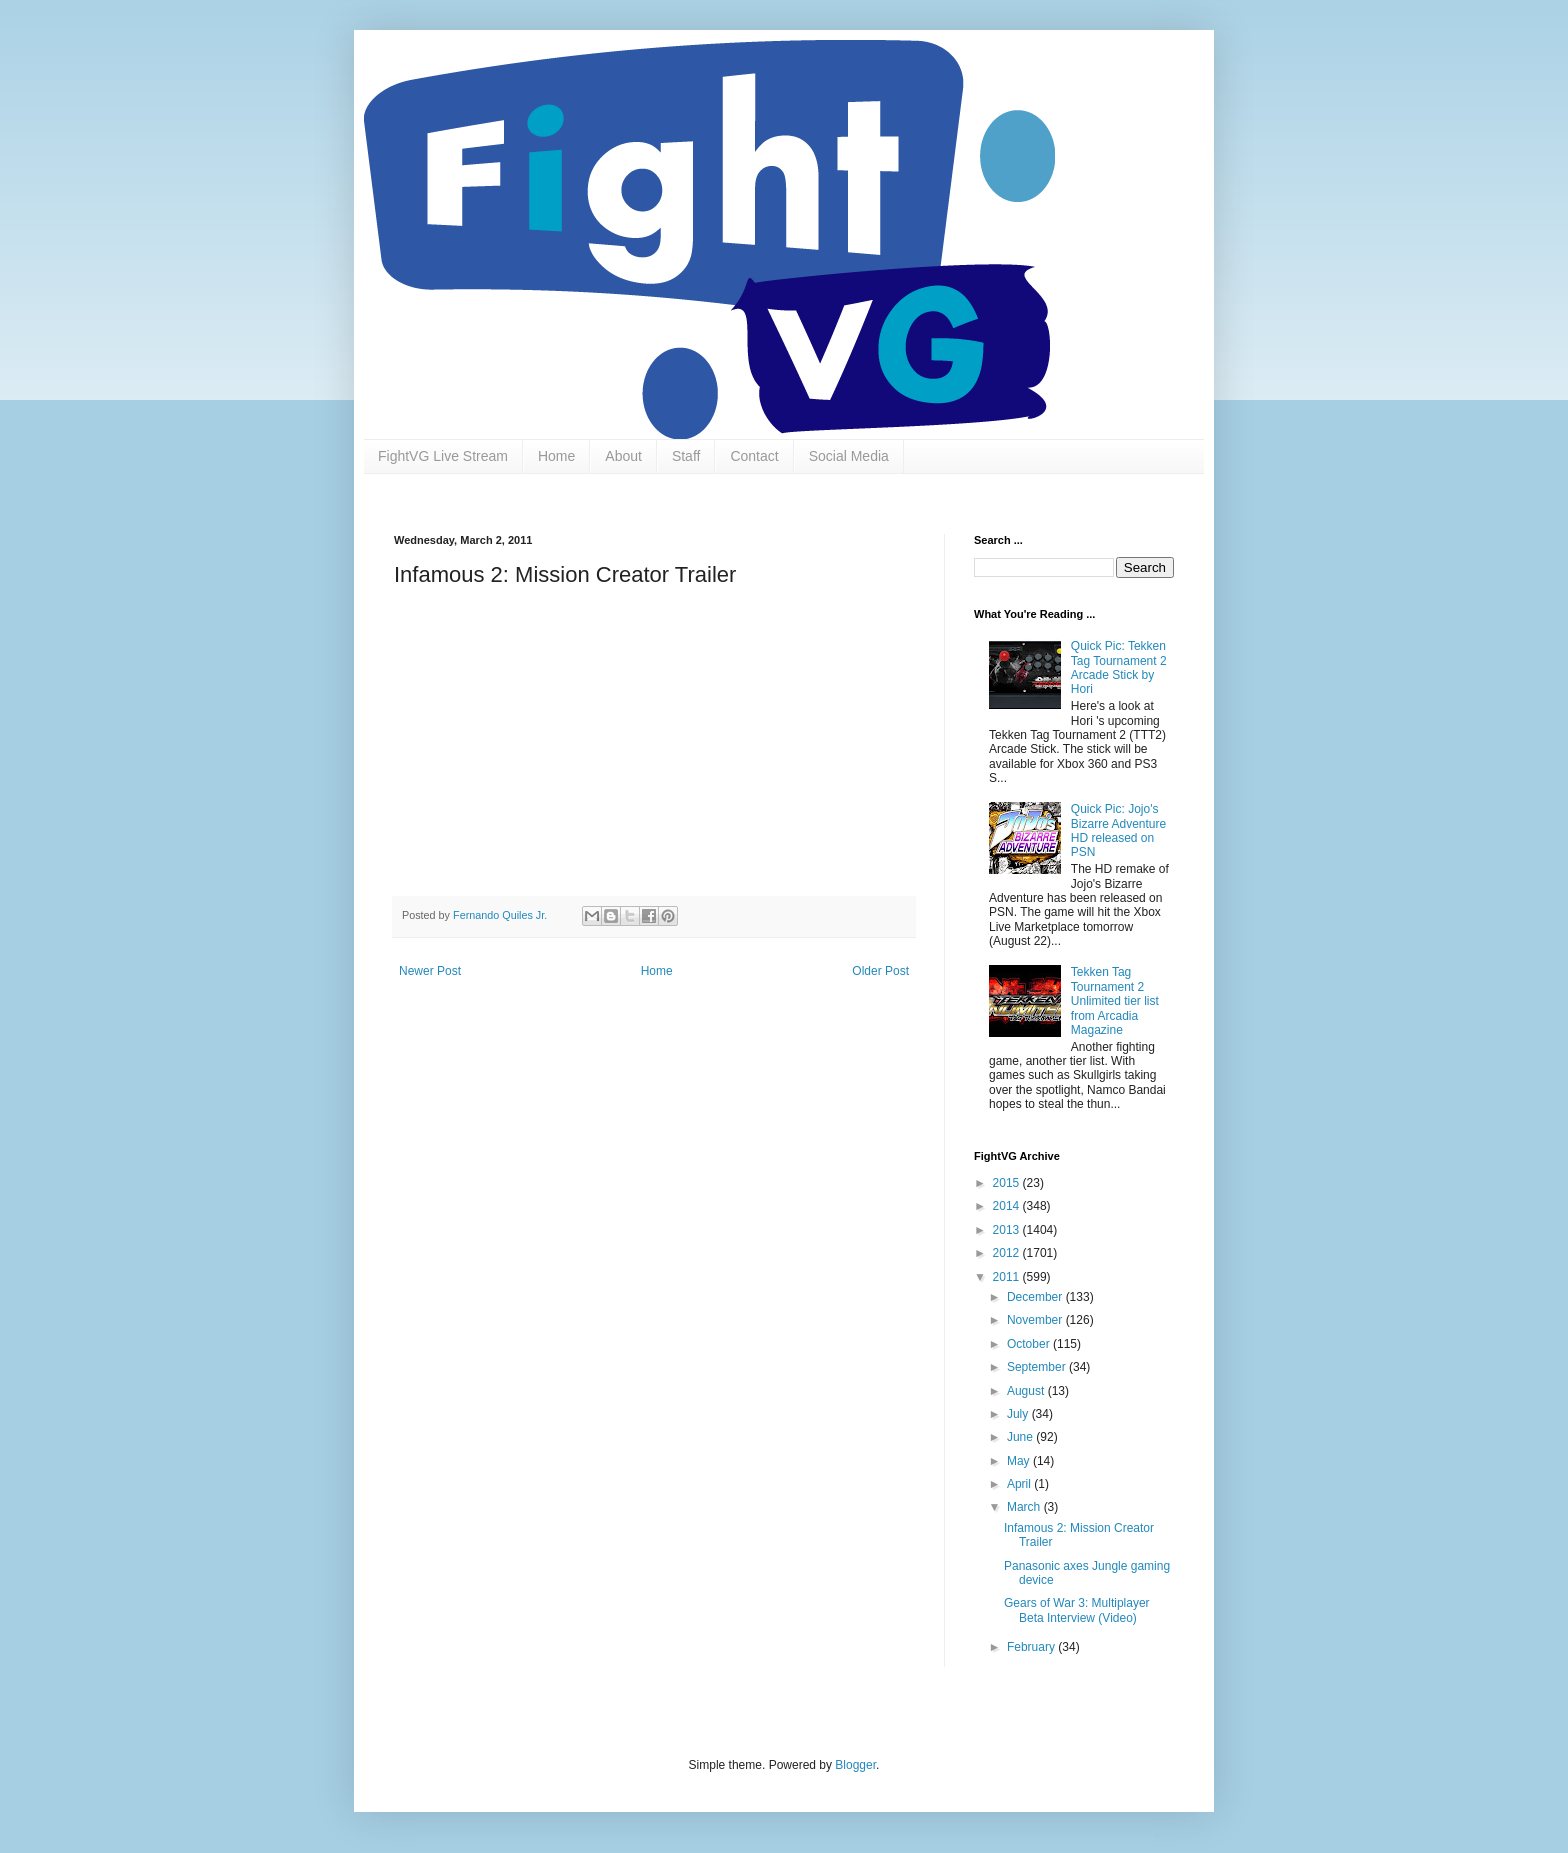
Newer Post (430, 971)
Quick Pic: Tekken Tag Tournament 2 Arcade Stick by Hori (1119, 667)
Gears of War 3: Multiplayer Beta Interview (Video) (1077, 1610)
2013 (1008, 1230)
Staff (686, 456)
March (1025, 1507)
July (1019, 1414)
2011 (1008, 1277)
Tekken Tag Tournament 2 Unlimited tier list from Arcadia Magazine (1115, 1001)
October (1030, 1344)
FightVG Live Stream (443, 456)
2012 (1008, 1253)
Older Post (880, 971)
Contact (754, 456)
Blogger (855, 1765)
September (1038, 1367)
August (1027, 1391)
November (1036, 1320)
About (623, 456)
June (1021, 1437)
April (1020, 1484)
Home (556, 456)
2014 (1008, 1206)
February (1032, 1647)
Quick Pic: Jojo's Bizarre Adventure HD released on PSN (1118, 830)
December (1036, 1297)
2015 (1008, 1183)
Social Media (849, 456)
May (1020, 1461)
